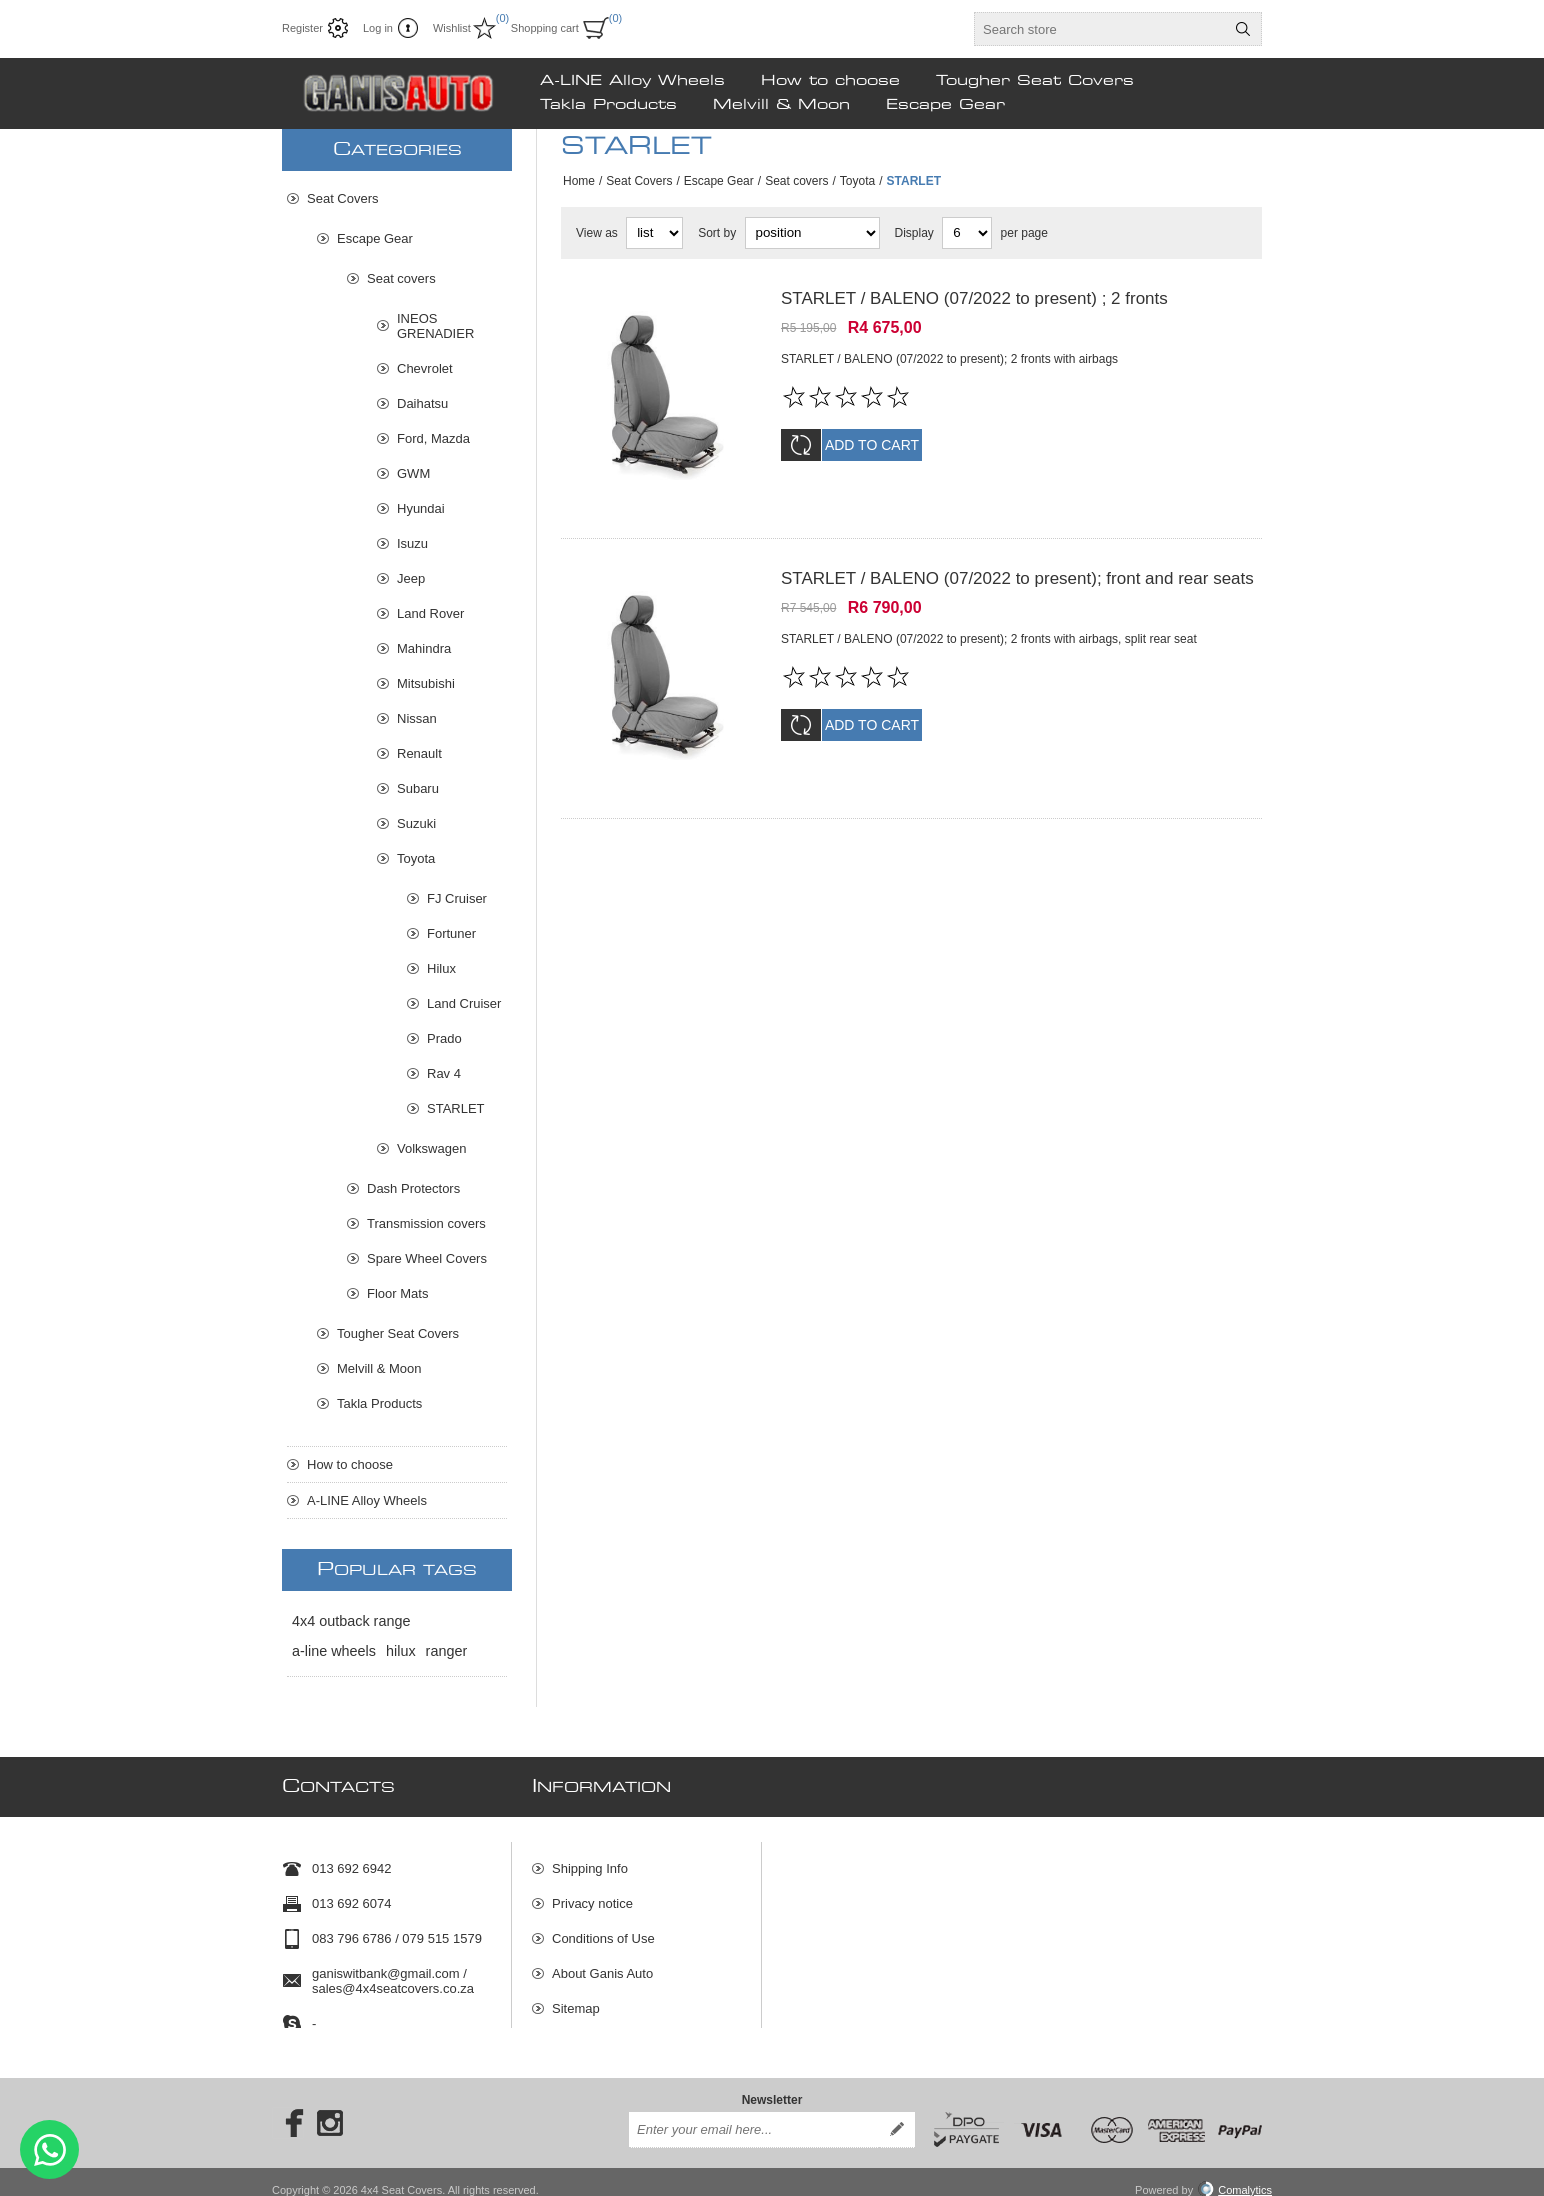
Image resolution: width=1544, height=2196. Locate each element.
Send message (49, 2149)
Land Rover (430, 613)
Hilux (441, 968)
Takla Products (379, 1403)
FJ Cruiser (457, 898)
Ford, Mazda (433, 438)
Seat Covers (639, 181)
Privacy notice (592, 1894)
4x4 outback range (351, 1621)
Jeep (411, 578)
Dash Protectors (413, 1188)
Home (579, 181)
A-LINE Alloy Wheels (367, 1500)
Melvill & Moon (379, 1368)
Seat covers (796, 181)
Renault (419, 753)
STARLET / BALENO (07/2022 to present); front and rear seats (1017, 564)
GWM (413, 473)
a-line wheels (334, 1651)
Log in (378, 28)
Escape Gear (719, 181)
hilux (401, 1651)
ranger (447, 1651)
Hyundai (421, 508)
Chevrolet (425, 368)
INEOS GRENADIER (435, 326)
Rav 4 (444, 1073)
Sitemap (576, 1999)
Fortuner (451, 933)
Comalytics (1235, 2174)
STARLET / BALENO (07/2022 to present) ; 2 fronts (974, 298)
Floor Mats (397, 1293)
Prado (444, 1038)
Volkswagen (431, 1148)
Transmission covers (426, 1223)
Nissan (417, 718)
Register (302, 28)
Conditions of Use (603, 1929)
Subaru (418, 788)
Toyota (857, 181)
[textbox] (1100, 29)
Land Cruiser (464, 1003)
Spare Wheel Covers (427, 1258)
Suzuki (416, 823)
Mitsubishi (426, 683)
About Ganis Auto (602, 1964)
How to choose (350, 1464)
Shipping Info (590, 1859)
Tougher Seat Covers (398, 1333)
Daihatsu (422, 403)
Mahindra (424, 648)
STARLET (456, 1108)
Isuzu (412, 543)
